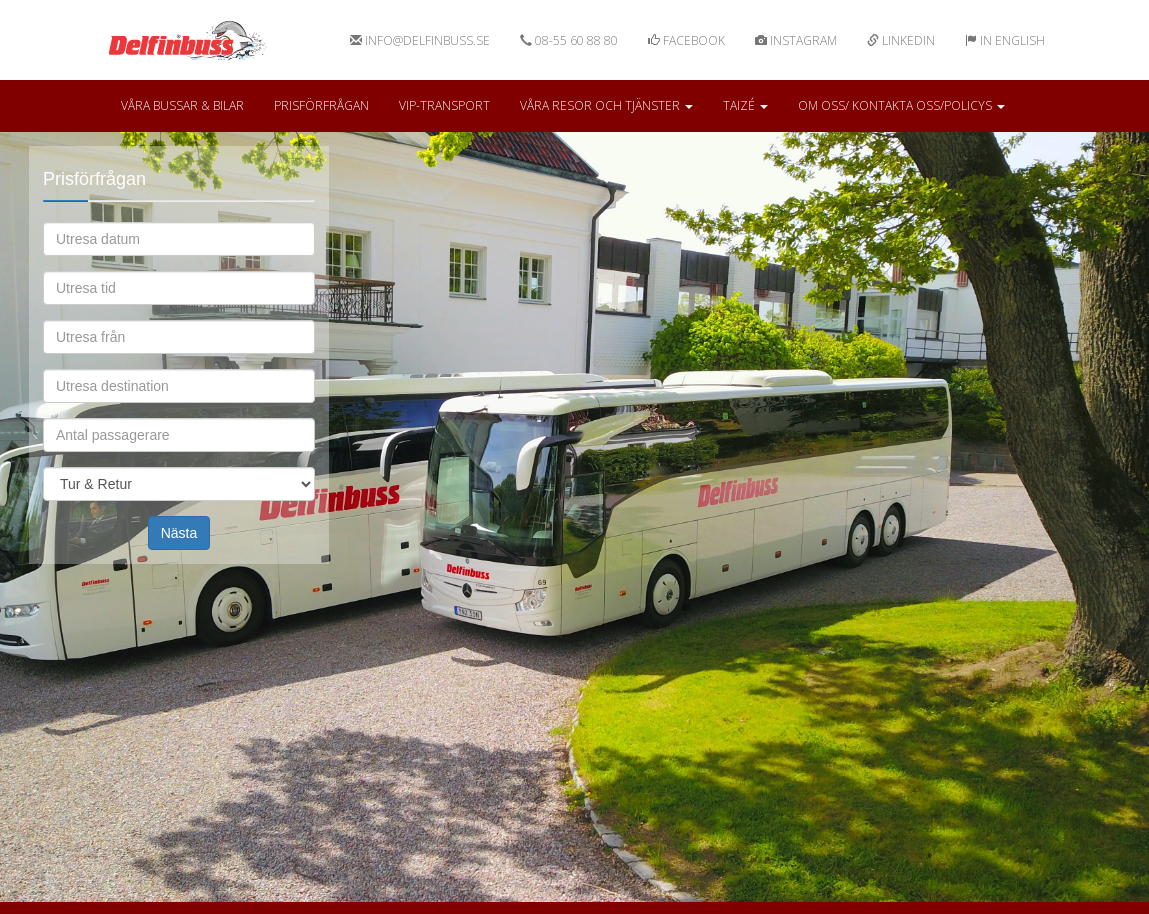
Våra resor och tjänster (606, 105)
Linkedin (901, 40)
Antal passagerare (178, 417)
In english (1005, 40)
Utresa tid (178, 270)
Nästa (179, 533)
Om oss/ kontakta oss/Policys (901, 105)
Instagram (796, 40)
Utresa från (178, 319)
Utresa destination (178, 368)
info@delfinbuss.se (420, 40)
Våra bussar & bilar (182, 105)
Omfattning (178, 466)
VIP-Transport (444, 105)
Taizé (745, 105)
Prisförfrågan (321, 105)
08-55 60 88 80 (569, 40)
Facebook (686, 40)
